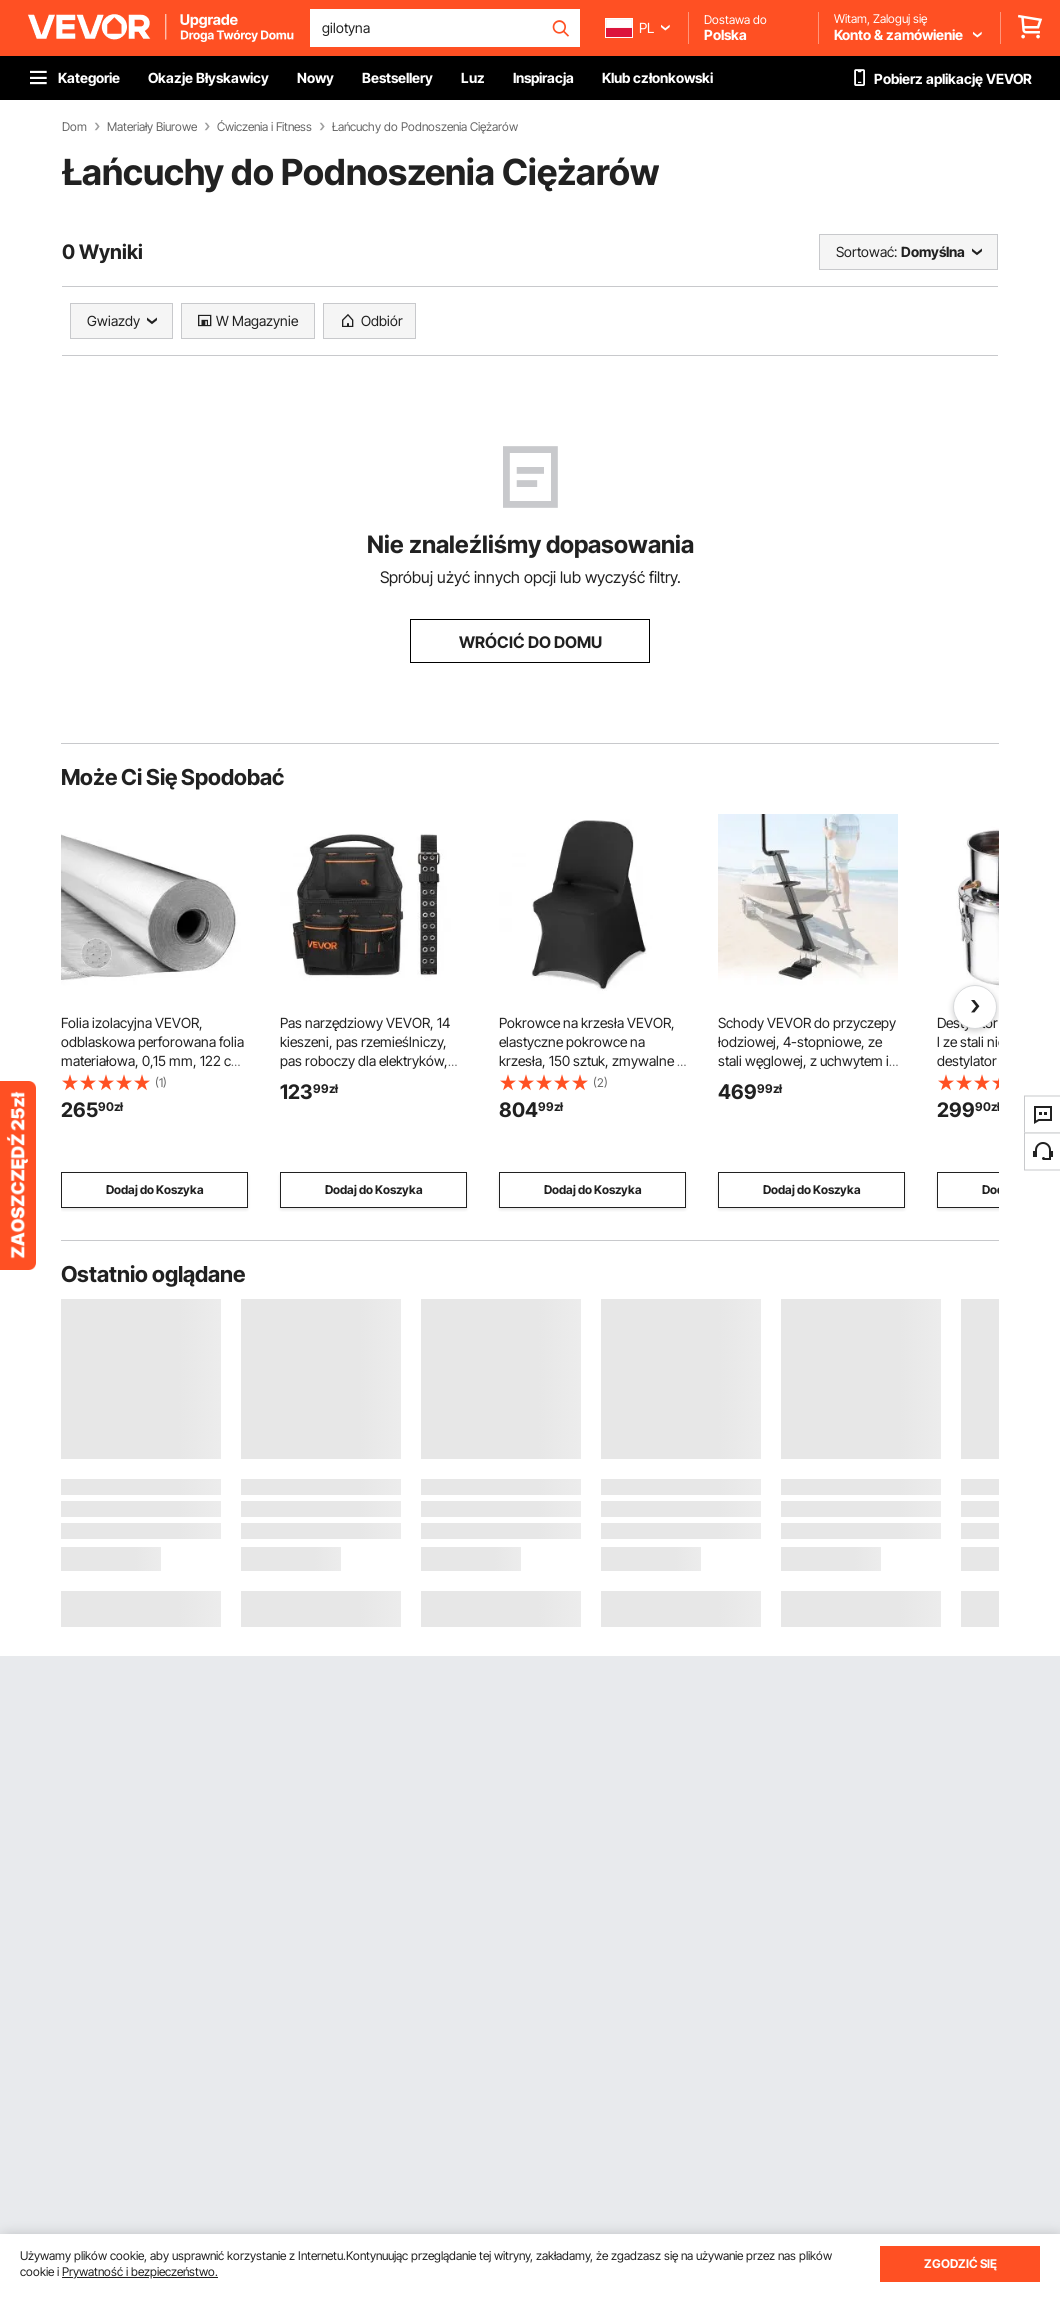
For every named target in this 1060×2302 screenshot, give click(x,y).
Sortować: (866, 251)
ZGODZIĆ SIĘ (960, 2263)
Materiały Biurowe (152, 127)
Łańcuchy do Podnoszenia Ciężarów (425, 127)
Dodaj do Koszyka (155, 1189)
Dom (74, 127)
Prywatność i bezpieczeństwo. (140, 2271)
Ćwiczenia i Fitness (264, 127)
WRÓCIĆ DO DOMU (530, 642)
